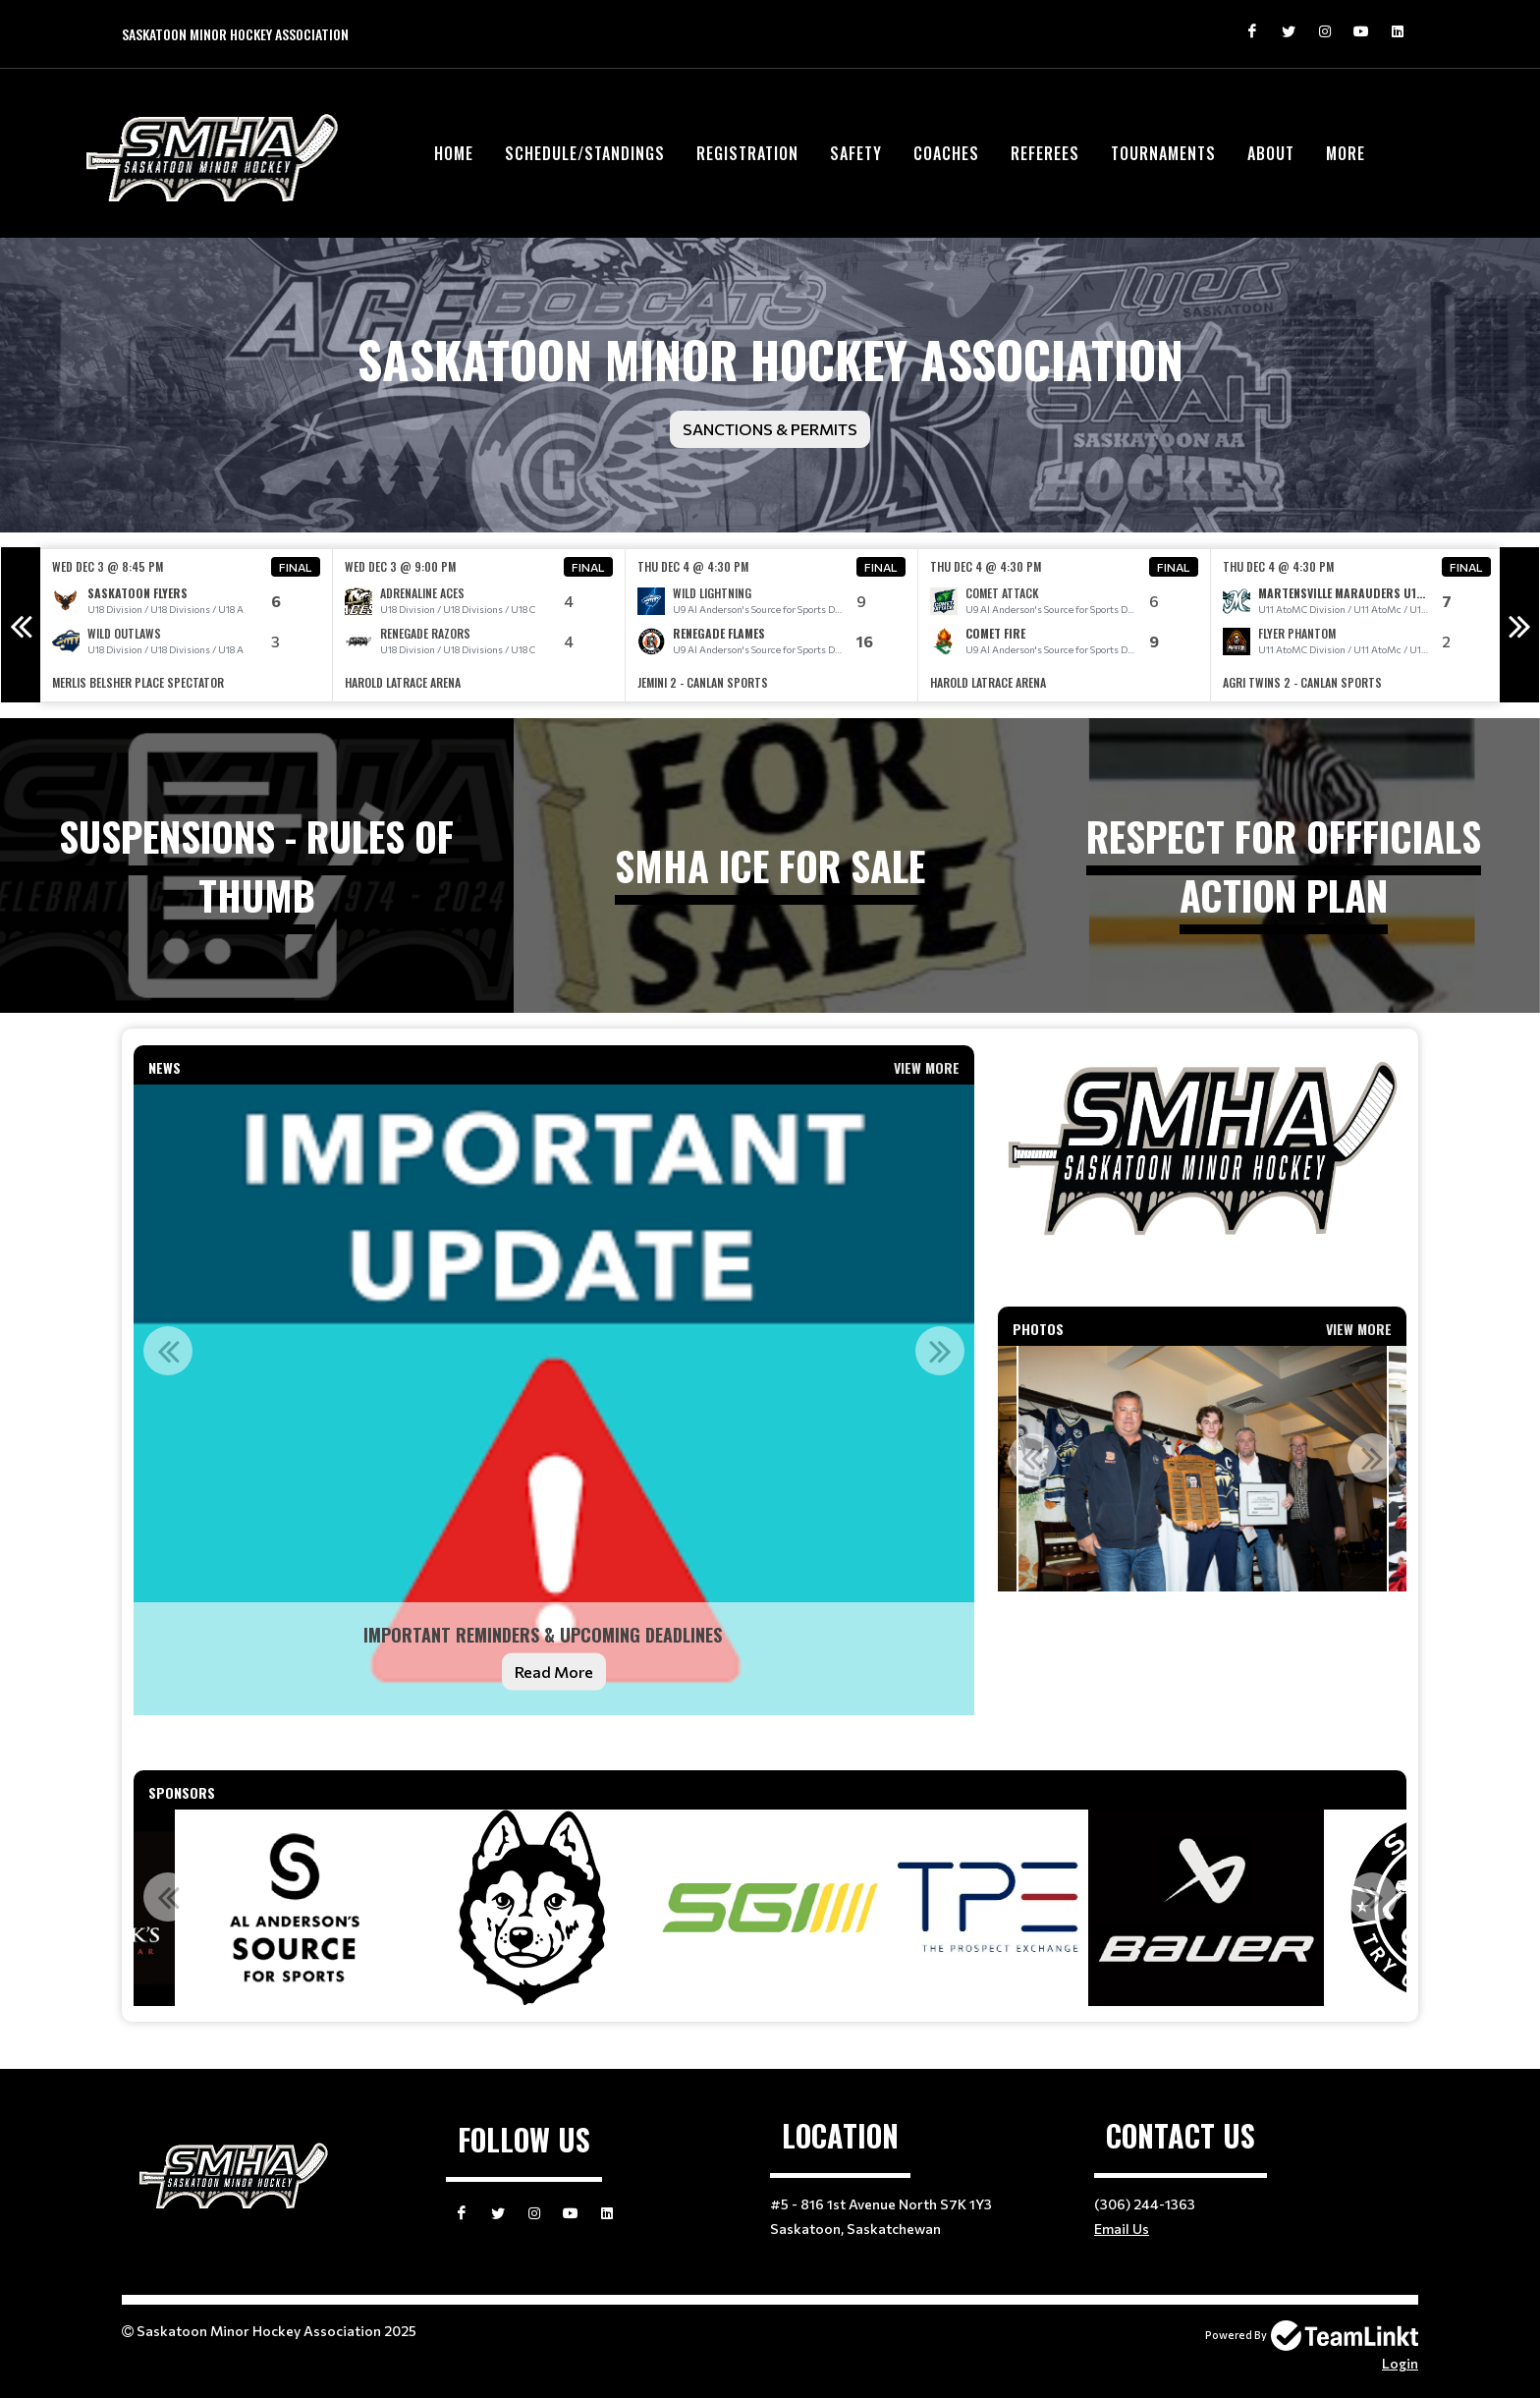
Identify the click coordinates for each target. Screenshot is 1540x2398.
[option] (186, 625)
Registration (747, 153)
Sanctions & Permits (770, 428)
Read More (554, 1671)
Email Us (1121, 2228)
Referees (1045, 153)
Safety (856, 153)
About (1270, 153)
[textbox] (554, 1743)
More (1345, 153)
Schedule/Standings (585, 153)
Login (1400, 2363)
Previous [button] (20, 624)
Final (295, 567)
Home (453, 153)
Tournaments (1163, 153)
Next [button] (1519, 624)
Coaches (946, 153)
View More (927, 1067)
